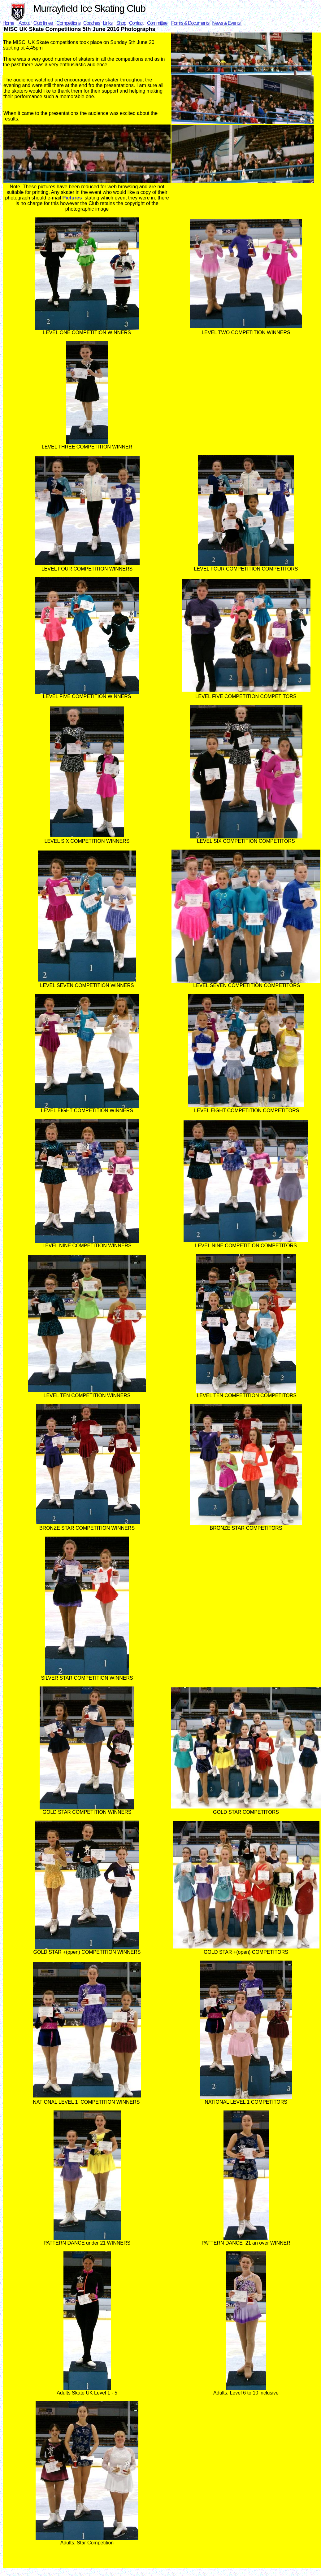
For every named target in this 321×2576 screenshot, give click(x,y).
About (23, 23)
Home (8, 23)
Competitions (68, 23)
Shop (121, 23)
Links (108, 23)
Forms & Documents (190, 23)
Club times (43, 23)
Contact (136, 23)
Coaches (91, 23)
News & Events (227, 23)
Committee (157, 23)
